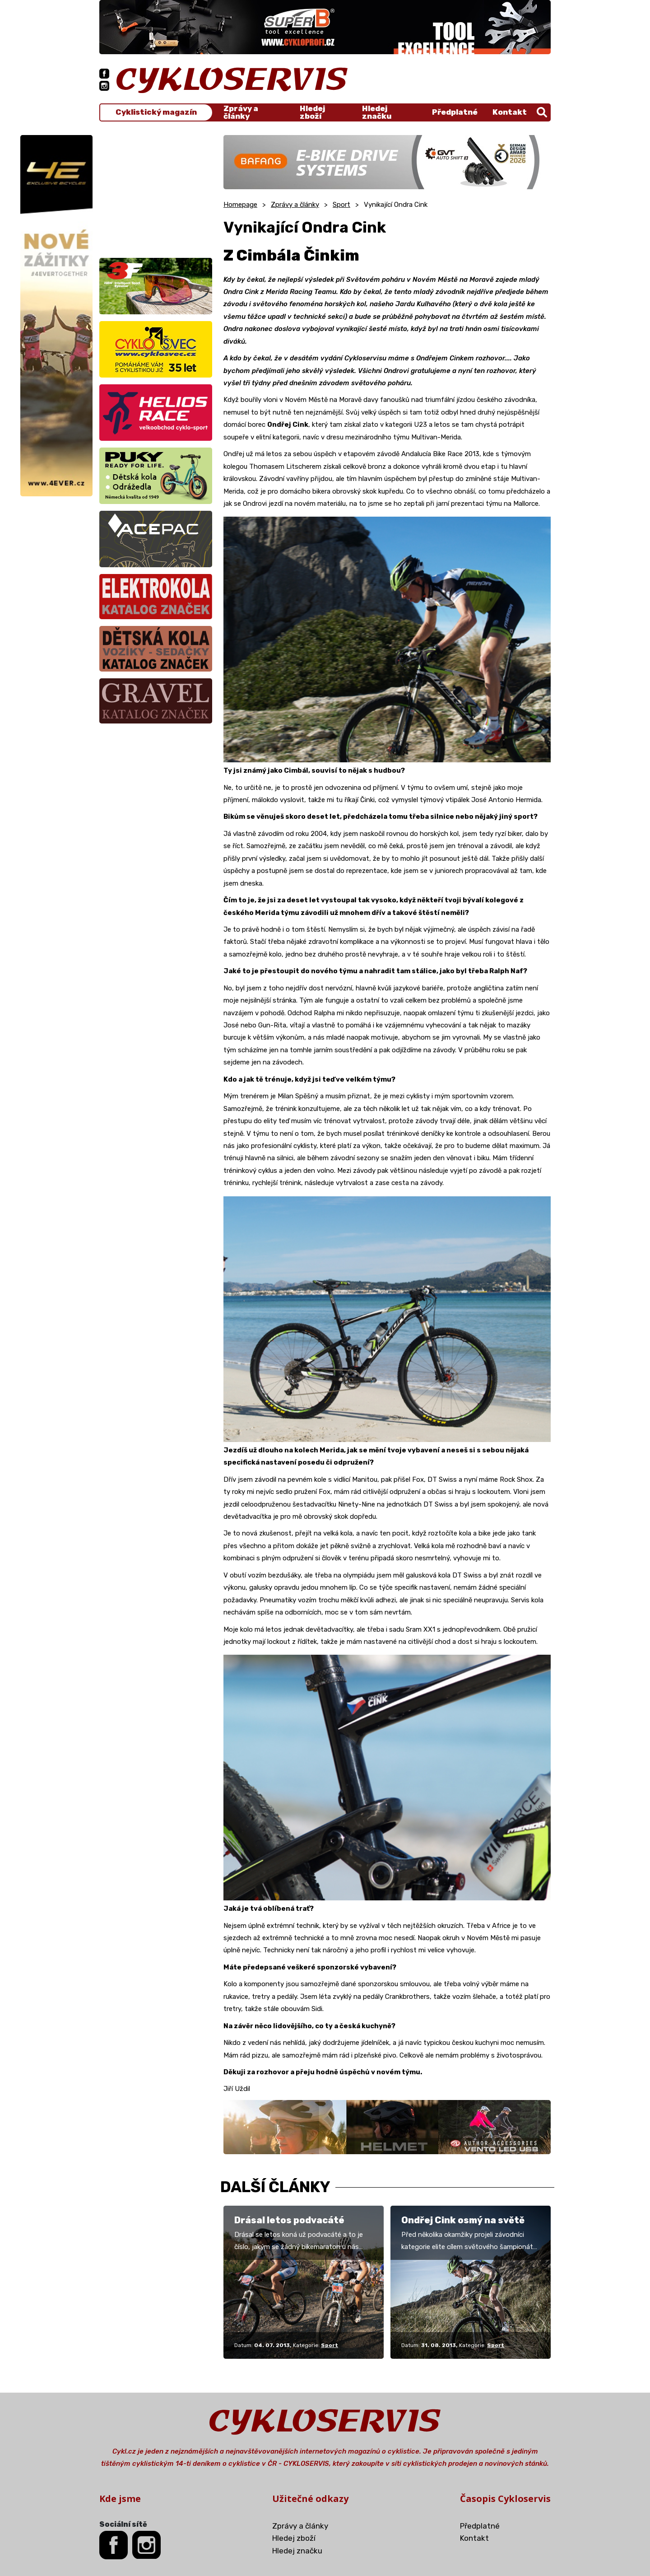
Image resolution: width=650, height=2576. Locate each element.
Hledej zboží (312, 112)
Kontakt (509, 112)
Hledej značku (376, 112)
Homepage (240, 205)
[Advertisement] (155, 191)
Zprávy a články (240, 112)
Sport (341, 205)
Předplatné (455, 112)
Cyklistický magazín (156, 112)
